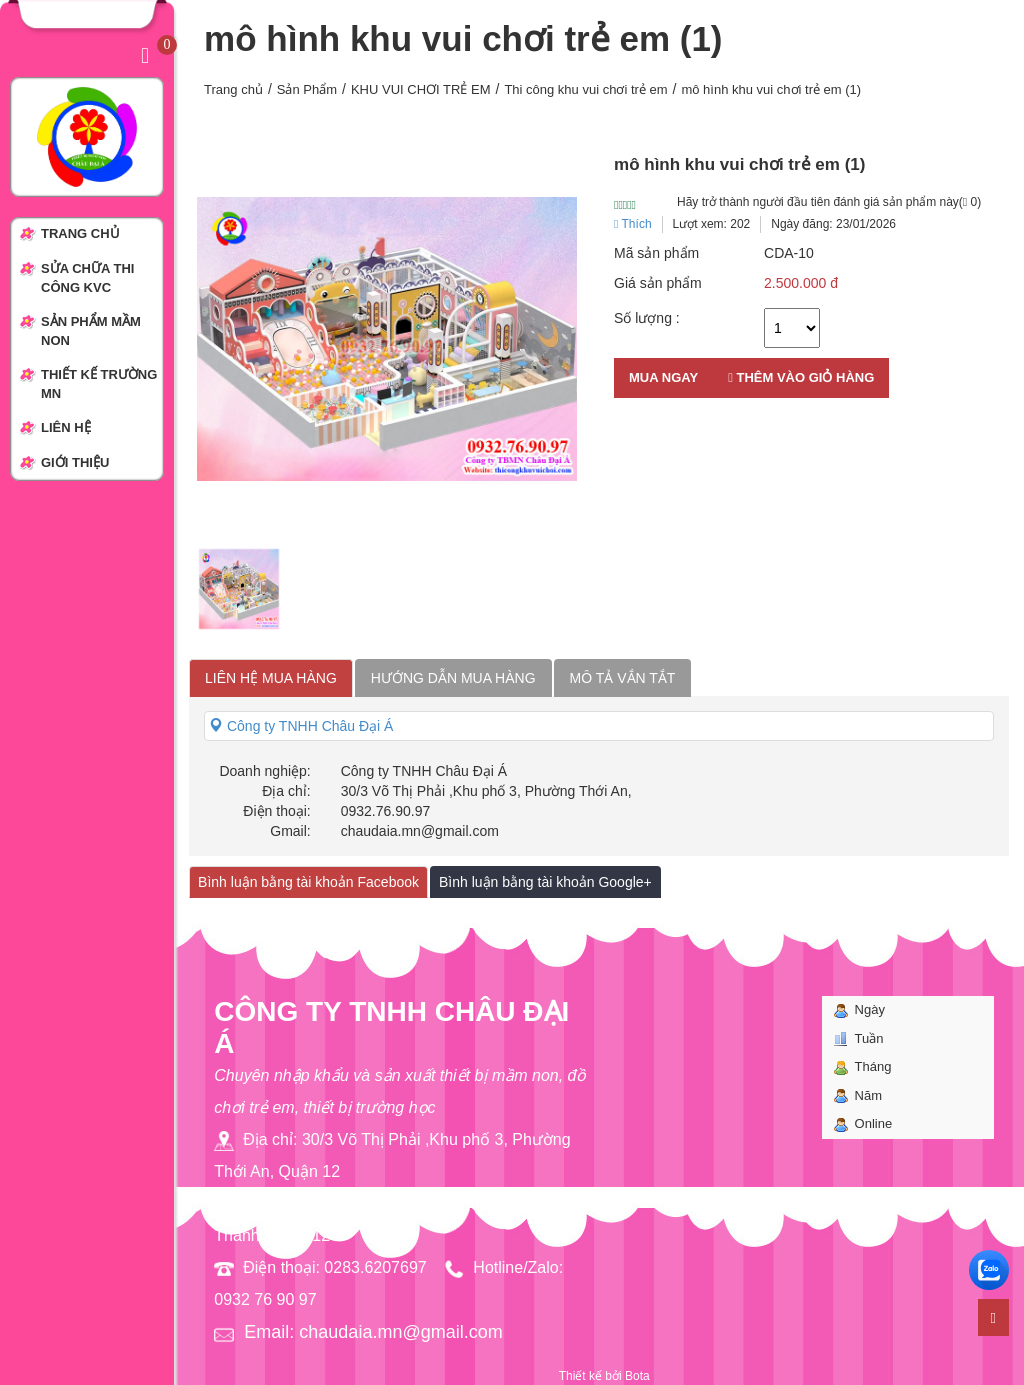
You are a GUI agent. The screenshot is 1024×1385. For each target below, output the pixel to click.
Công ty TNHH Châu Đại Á (301, 726)
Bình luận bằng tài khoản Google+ (545, 882)
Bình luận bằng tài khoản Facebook (308, 882)
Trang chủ (233, 89)
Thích (633, 224)
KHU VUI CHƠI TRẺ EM (421, 89)
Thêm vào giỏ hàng (801, 377)
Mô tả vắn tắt (623, 678)
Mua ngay (663, 377)
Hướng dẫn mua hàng (453, 678)
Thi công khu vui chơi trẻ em (585, 89)
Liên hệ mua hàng (271, 678)
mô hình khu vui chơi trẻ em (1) (771, 89)
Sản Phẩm (307, 89)
